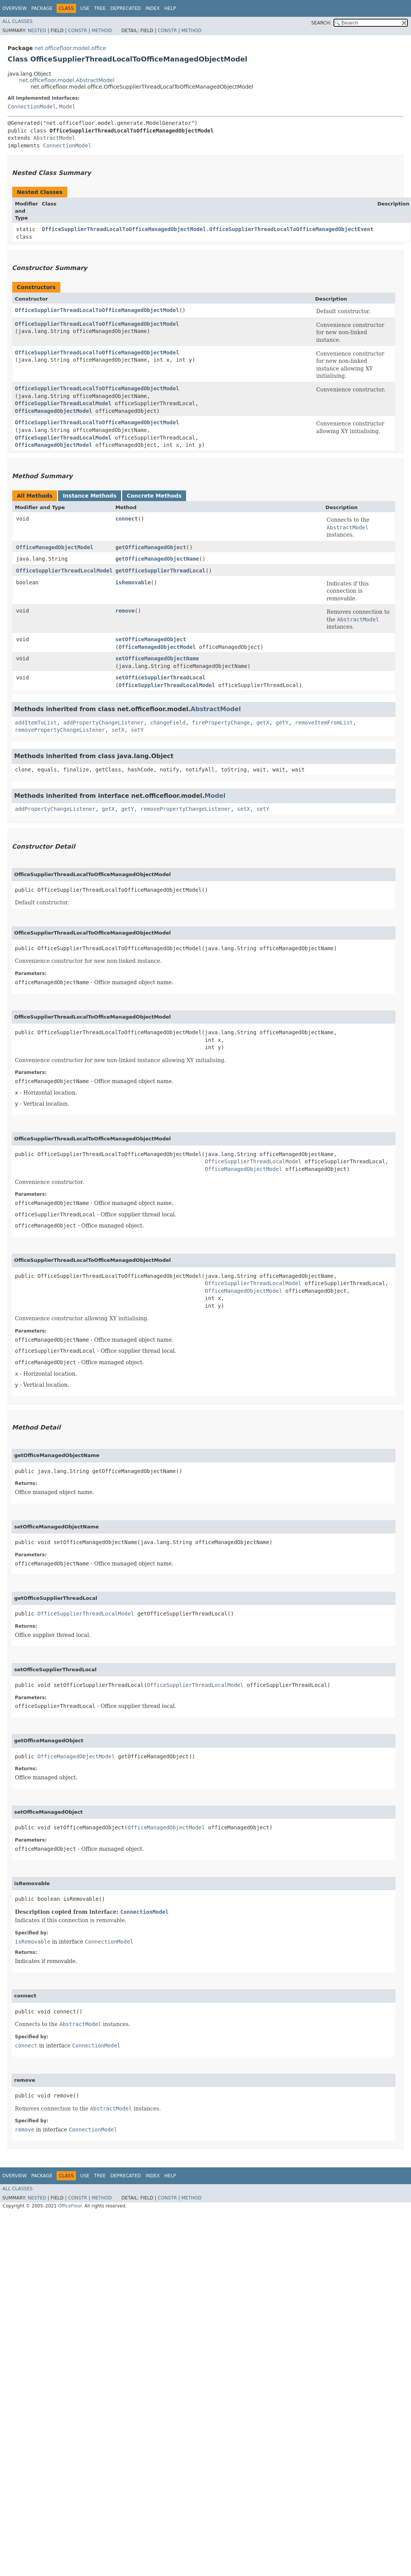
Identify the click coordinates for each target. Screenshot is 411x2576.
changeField (168, 723)
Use (84, 8)
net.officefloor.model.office (70, 48)
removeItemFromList (324, 723)
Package (41, 8)
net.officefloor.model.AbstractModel (67, 80)
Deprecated (125, 8)
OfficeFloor (70, 2206)
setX (118, 730)
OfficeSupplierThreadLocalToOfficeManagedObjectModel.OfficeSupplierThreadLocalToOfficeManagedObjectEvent (208, 229)
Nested (37, 30)
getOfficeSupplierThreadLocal (160, 571)
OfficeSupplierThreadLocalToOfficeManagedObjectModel (97, 310)
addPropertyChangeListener (103, 723)
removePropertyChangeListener (60, 730)
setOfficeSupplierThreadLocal (160, 677)
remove (125, 611)
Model (67, 106)
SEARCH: (321, 23)
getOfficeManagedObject (150, 547)
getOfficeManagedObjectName (157, 559)
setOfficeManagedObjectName (157, 658)
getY (282, 723)
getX (262, 723)
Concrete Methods (154, 496)
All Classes (17, 21)
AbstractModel (54, 138)
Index (153, 8)
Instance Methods (89, 496)
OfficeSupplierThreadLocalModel (63, 403)
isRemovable (133, 582)
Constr (77, 30)
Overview (14, 8)
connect (126, 519)
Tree (100, 8)
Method (102, 30)
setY (137, 730)
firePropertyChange (221, 723)
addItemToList (36, 723)
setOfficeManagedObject (150, 639)
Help (170, 8)
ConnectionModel (32, 106)
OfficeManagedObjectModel (53, 411)
